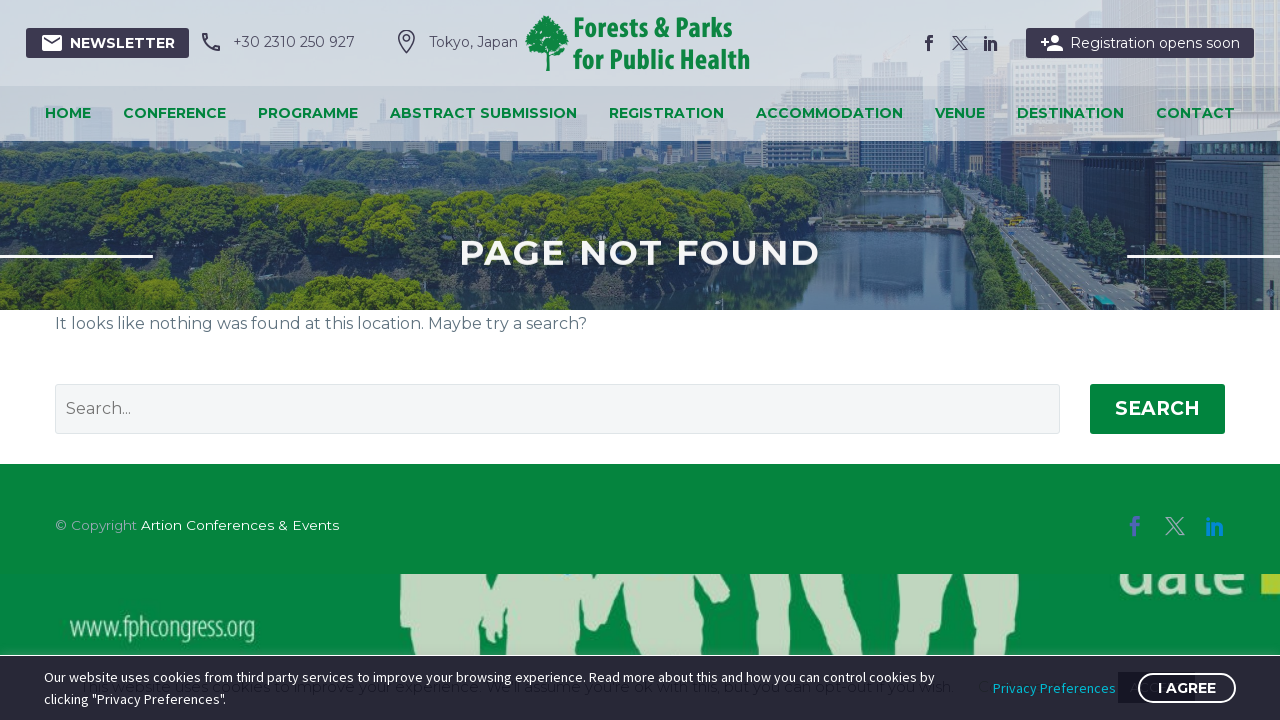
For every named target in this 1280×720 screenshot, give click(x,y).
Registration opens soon (1140, 43)
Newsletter (107, 43)
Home (68, 113)
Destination (1070, 113)
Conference (174, 113)
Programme (308, 113)
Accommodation (829, 113)
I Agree (1187, 688)
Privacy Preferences (1054, 688)
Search (1157, 408)
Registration (666, 113)
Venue (960, 113)
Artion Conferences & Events (240, 525)
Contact (1195, 113)
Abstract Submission (483, 113)
